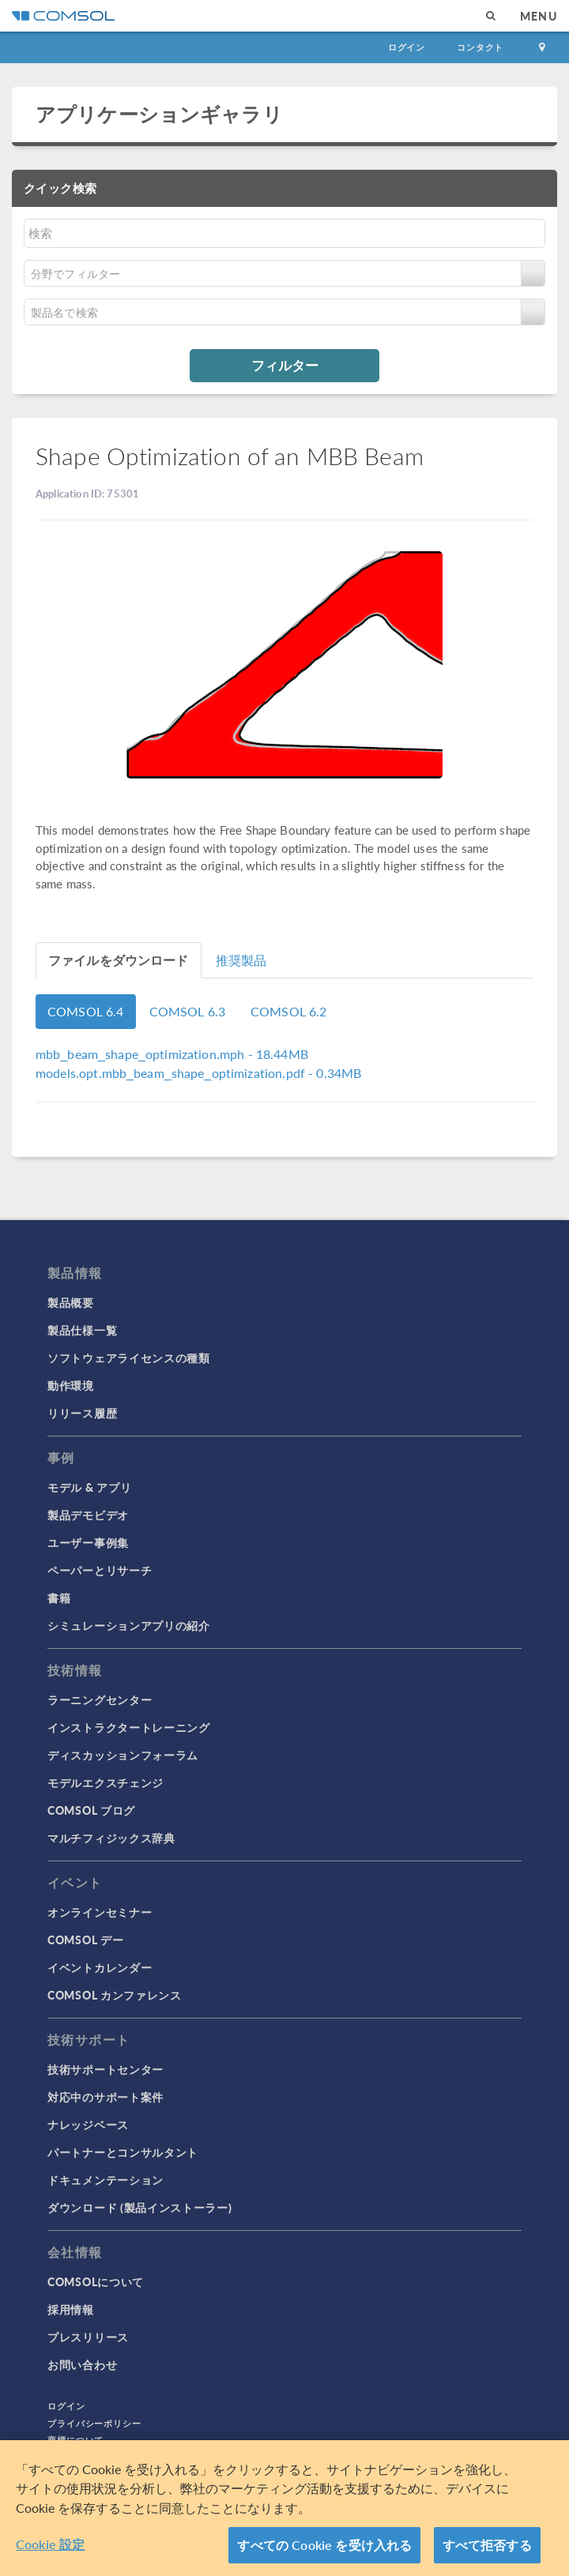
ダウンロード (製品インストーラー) (139, 2207)
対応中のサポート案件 (105, 2097)
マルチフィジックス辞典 (111, 1838)
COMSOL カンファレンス (114, 1995)
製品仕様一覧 (82, 1330)
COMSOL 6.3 (187, 1011)
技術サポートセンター (105, 2069)
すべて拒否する (487, 2545)
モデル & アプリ (89, 1487)
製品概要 (70, 1302)
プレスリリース (88, 2337)
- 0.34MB (198, 1073)
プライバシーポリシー (94, 2423)
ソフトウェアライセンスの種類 (128, 1357)
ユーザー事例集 (88, 1542)
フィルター (284, 364)
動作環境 (70, 1385)
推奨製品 (241, 960)
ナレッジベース (88, 2124)
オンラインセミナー (99, 1912)
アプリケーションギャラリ (159, 114)
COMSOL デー (85, 1939)
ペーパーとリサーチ (99, 1570)
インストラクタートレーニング (128, 1727)
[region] (284, 2508)
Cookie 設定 (50, 2544)
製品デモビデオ (88, 1515)
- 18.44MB (172, 1054)
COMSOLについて (95, 2281)
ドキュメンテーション (105, 2179)
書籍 (58, 1597)
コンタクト (480, 47)
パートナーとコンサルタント (122, 2152)
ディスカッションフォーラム (122, 1755)
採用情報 (70, 2309)
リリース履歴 (82, 1413)
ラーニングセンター (99, 1699)
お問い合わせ (82, 2364)
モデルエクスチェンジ (105, 1782)
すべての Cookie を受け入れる (324, 2545)
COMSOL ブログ (91, 1810)
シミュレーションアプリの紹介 (128, 1625)
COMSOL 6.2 (289, 1011)
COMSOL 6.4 (85, 1011)
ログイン (406, 47)
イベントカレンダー (99, 1967)
